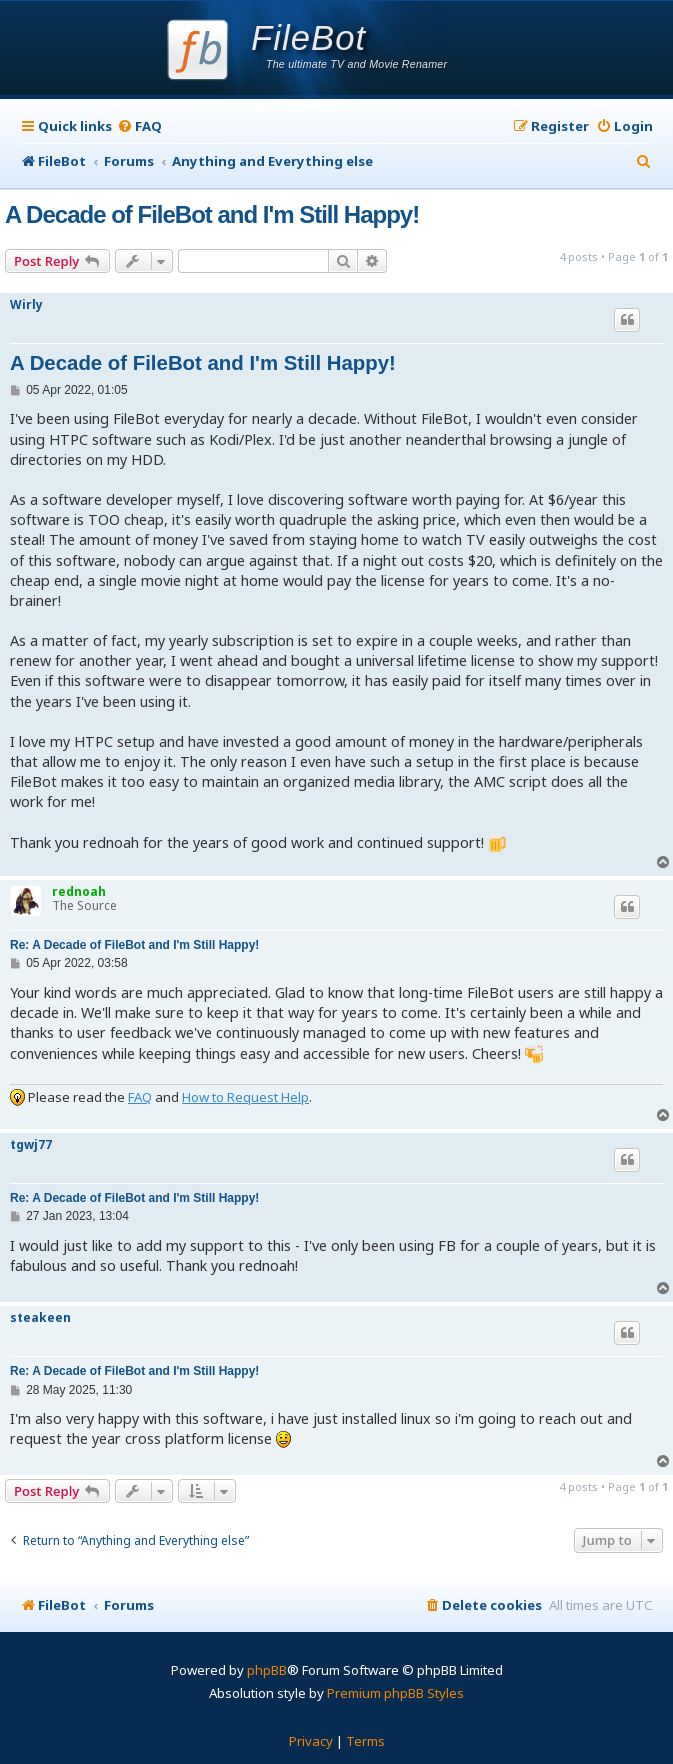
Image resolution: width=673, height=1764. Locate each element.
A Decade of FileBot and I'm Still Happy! (212, 214)
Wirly (26, 305)
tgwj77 (31, 1145)
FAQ (140, 1097)
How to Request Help (245, 1097)
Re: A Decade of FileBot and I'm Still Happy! (134, 945)
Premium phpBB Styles (395, 1693)
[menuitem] (139, 126)
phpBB (267, 1670)
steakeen (40, 1318)
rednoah (79, 891)
